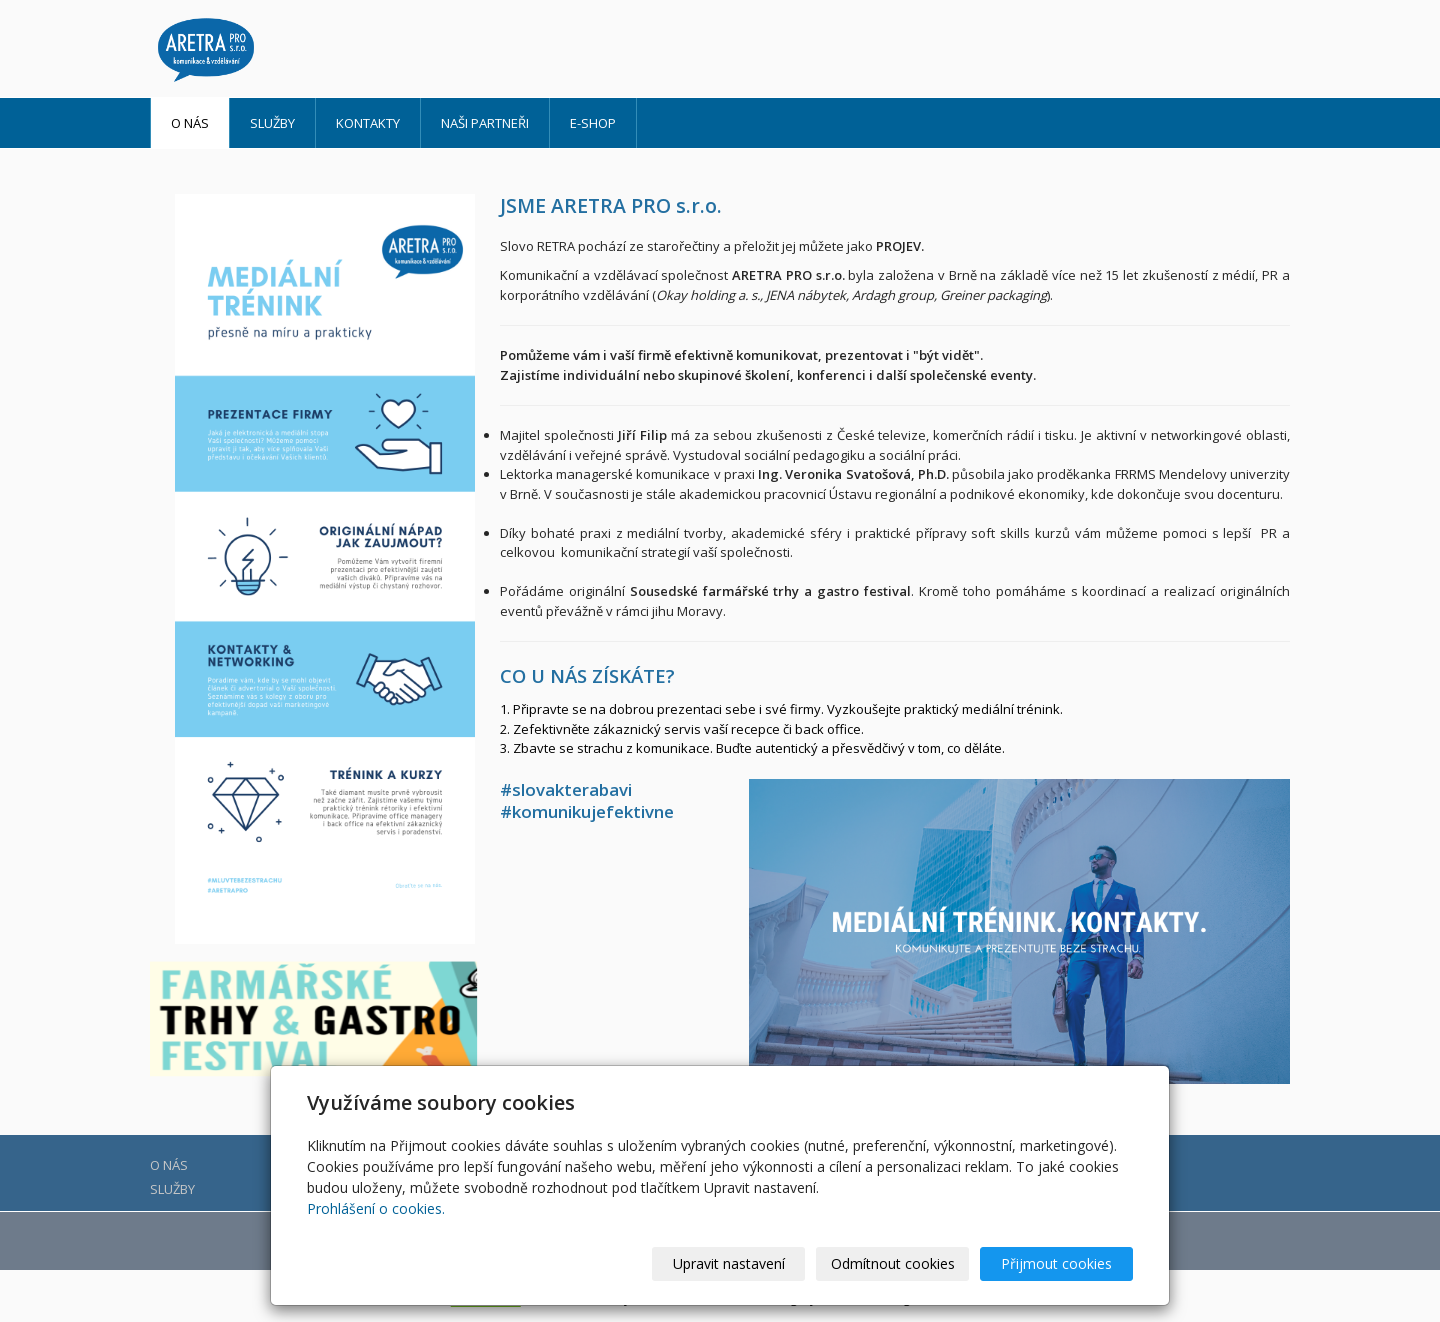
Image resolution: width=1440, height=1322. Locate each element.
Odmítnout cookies (893, 1263)
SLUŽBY (272, 123)
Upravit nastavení (729, 1263)
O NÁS (190, 123)
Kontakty (368, 123)
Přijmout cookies (1056, 1263)
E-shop (593, 123)
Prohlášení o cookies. (376, 1208)
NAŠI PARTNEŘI (485, 123)
